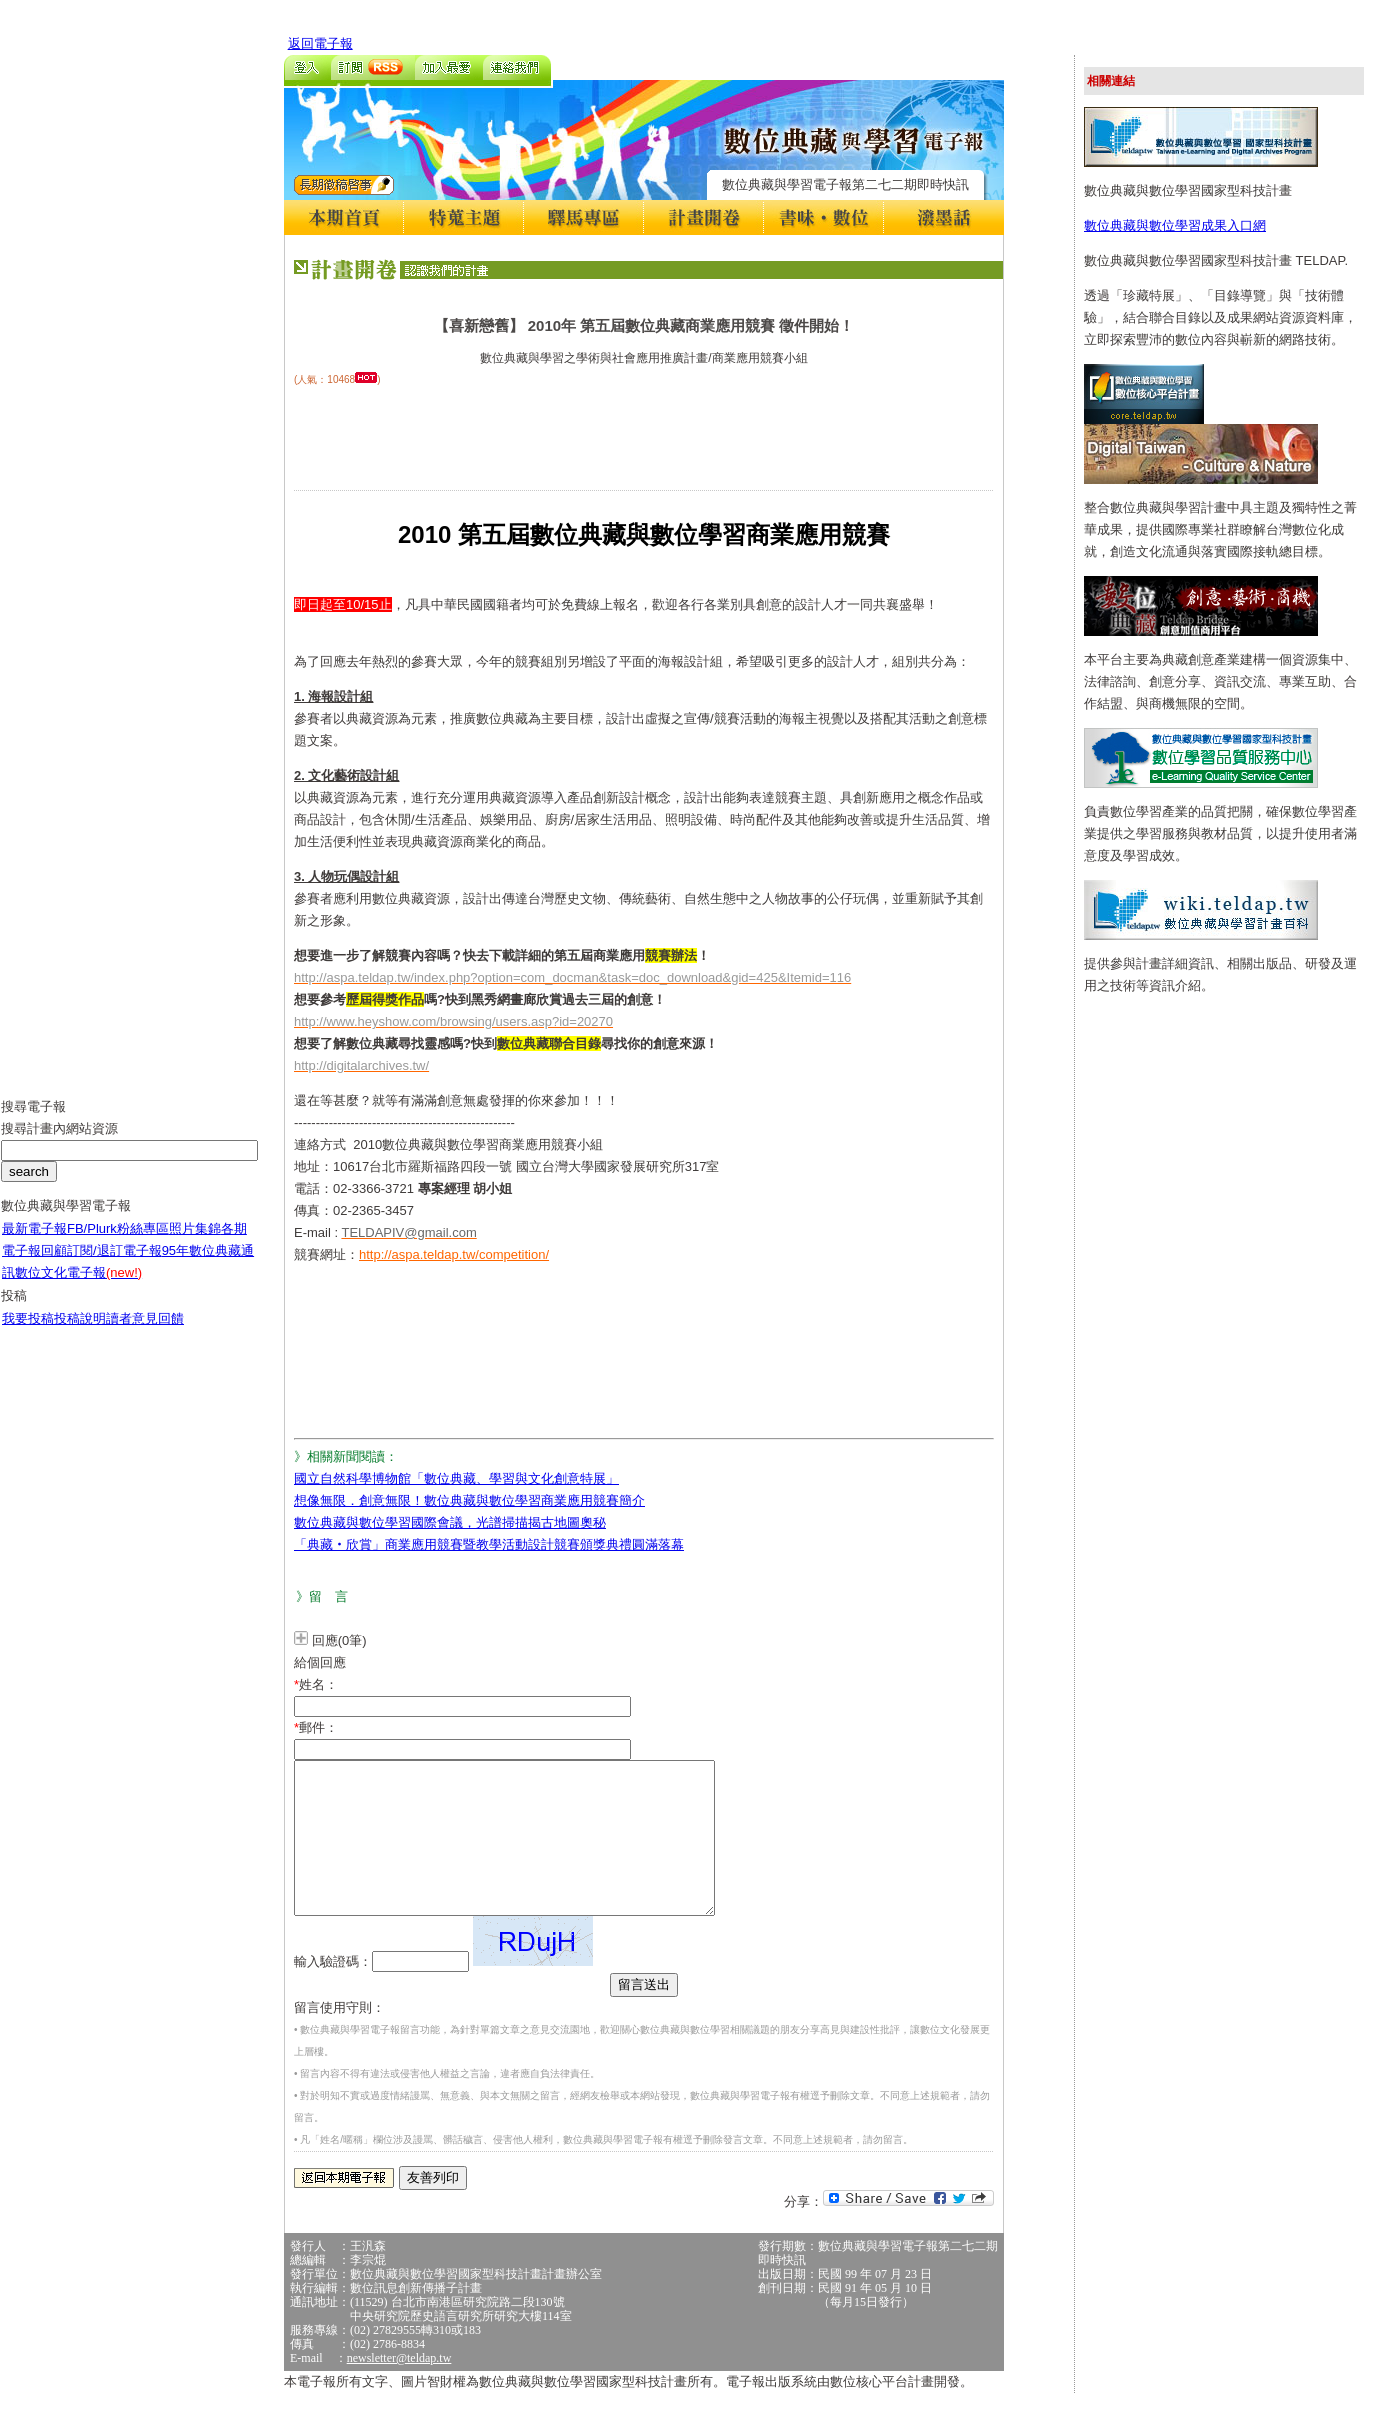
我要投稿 (28, 1333)
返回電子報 (320, 43)
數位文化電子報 (78, 1287)
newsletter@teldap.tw (399, 2388)
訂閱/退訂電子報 (114, 1265)
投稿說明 (80, 1333)
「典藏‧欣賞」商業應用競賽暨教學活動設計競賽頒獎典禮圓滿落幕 (489, 1544)
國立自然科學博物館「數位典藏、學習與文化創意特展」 (456, 1478)
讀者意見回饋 (145, 1333)
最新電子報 (34, 1243)
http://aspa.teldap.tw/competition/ (454, 1254)
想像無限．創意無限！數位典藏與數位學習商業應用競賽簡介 (469, 1500)
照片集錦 (195, 1243)
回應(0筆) (339, 1640)
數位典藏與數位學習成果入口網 (1175, 225)
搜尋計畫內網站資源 (59, 1143)
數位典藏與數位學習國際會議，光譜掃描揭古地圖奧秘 (450, 1522)
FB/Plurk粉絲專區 (118, 1243)
